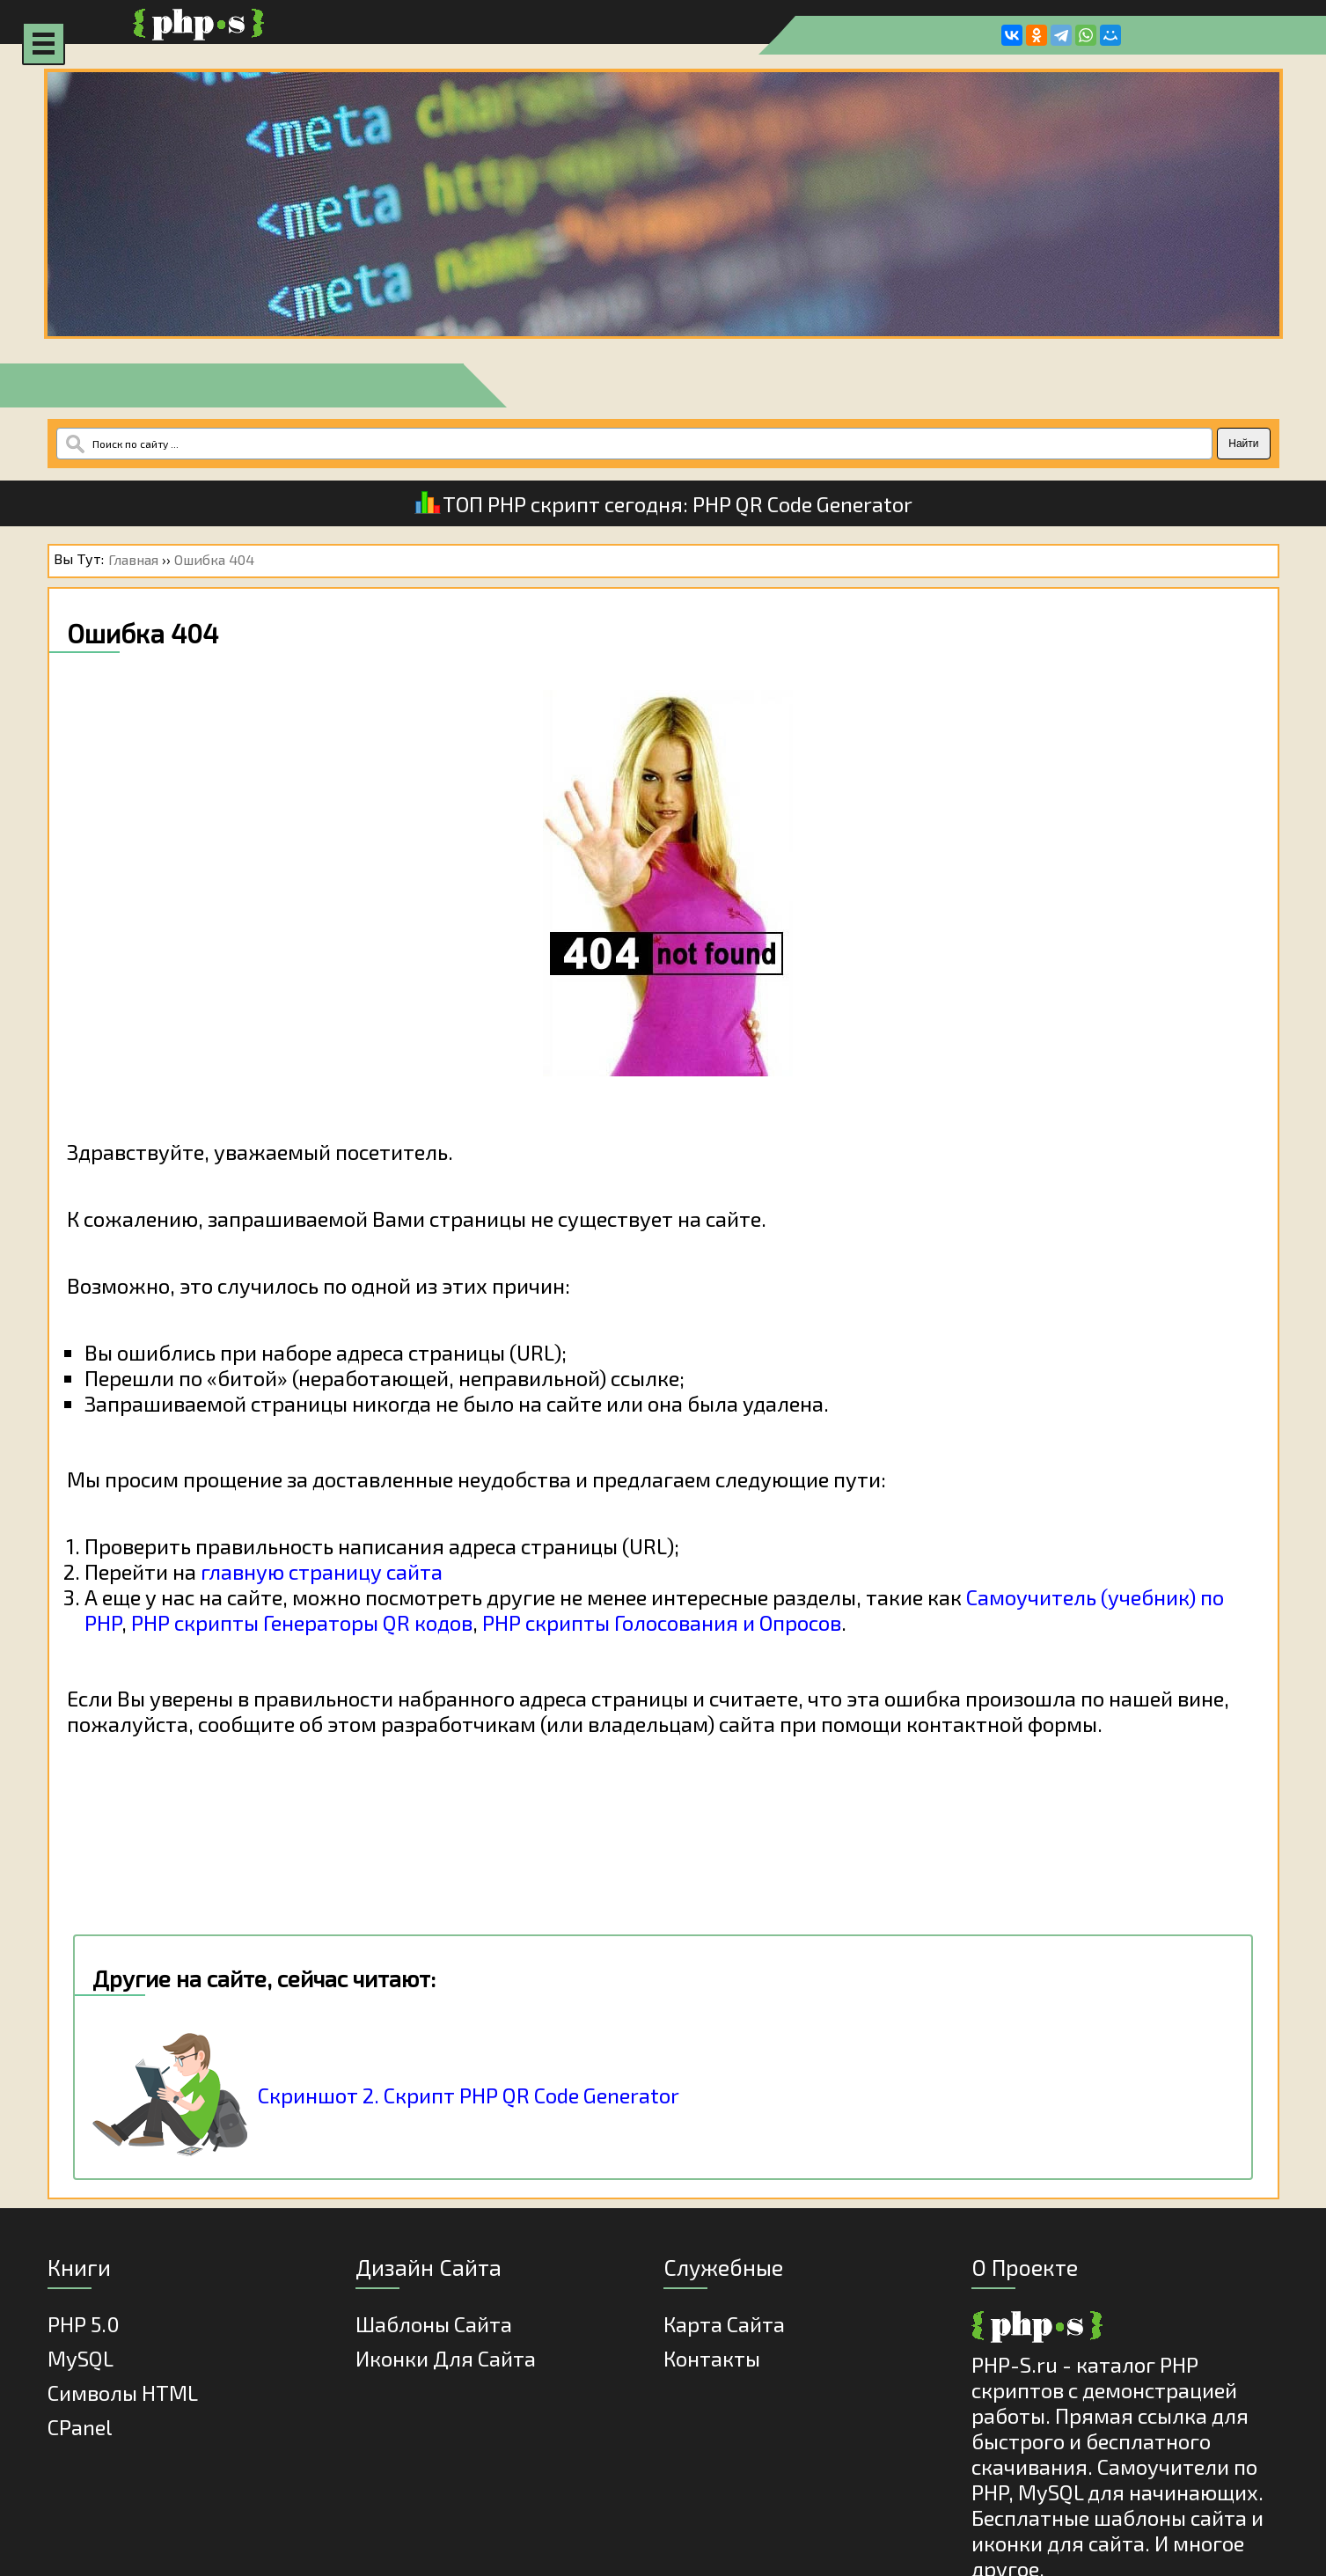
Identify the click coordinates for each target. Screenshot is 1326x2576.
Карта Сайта (724, 2324)
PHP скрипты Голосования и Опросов (661, 1622)
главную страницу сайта (322, 1571)
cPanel (80, 2427)
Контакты (711, 2358)
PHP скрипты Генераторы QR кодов (302, 1622)
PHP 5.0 (84, 2324)
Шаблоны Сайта (433, 2324)
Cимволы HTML (123, 2392)
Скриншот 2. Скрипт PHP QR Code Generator (468, 2095)
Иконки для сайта (445, 2358)
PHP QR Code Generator (802, 504)
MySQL (81, 2358)
